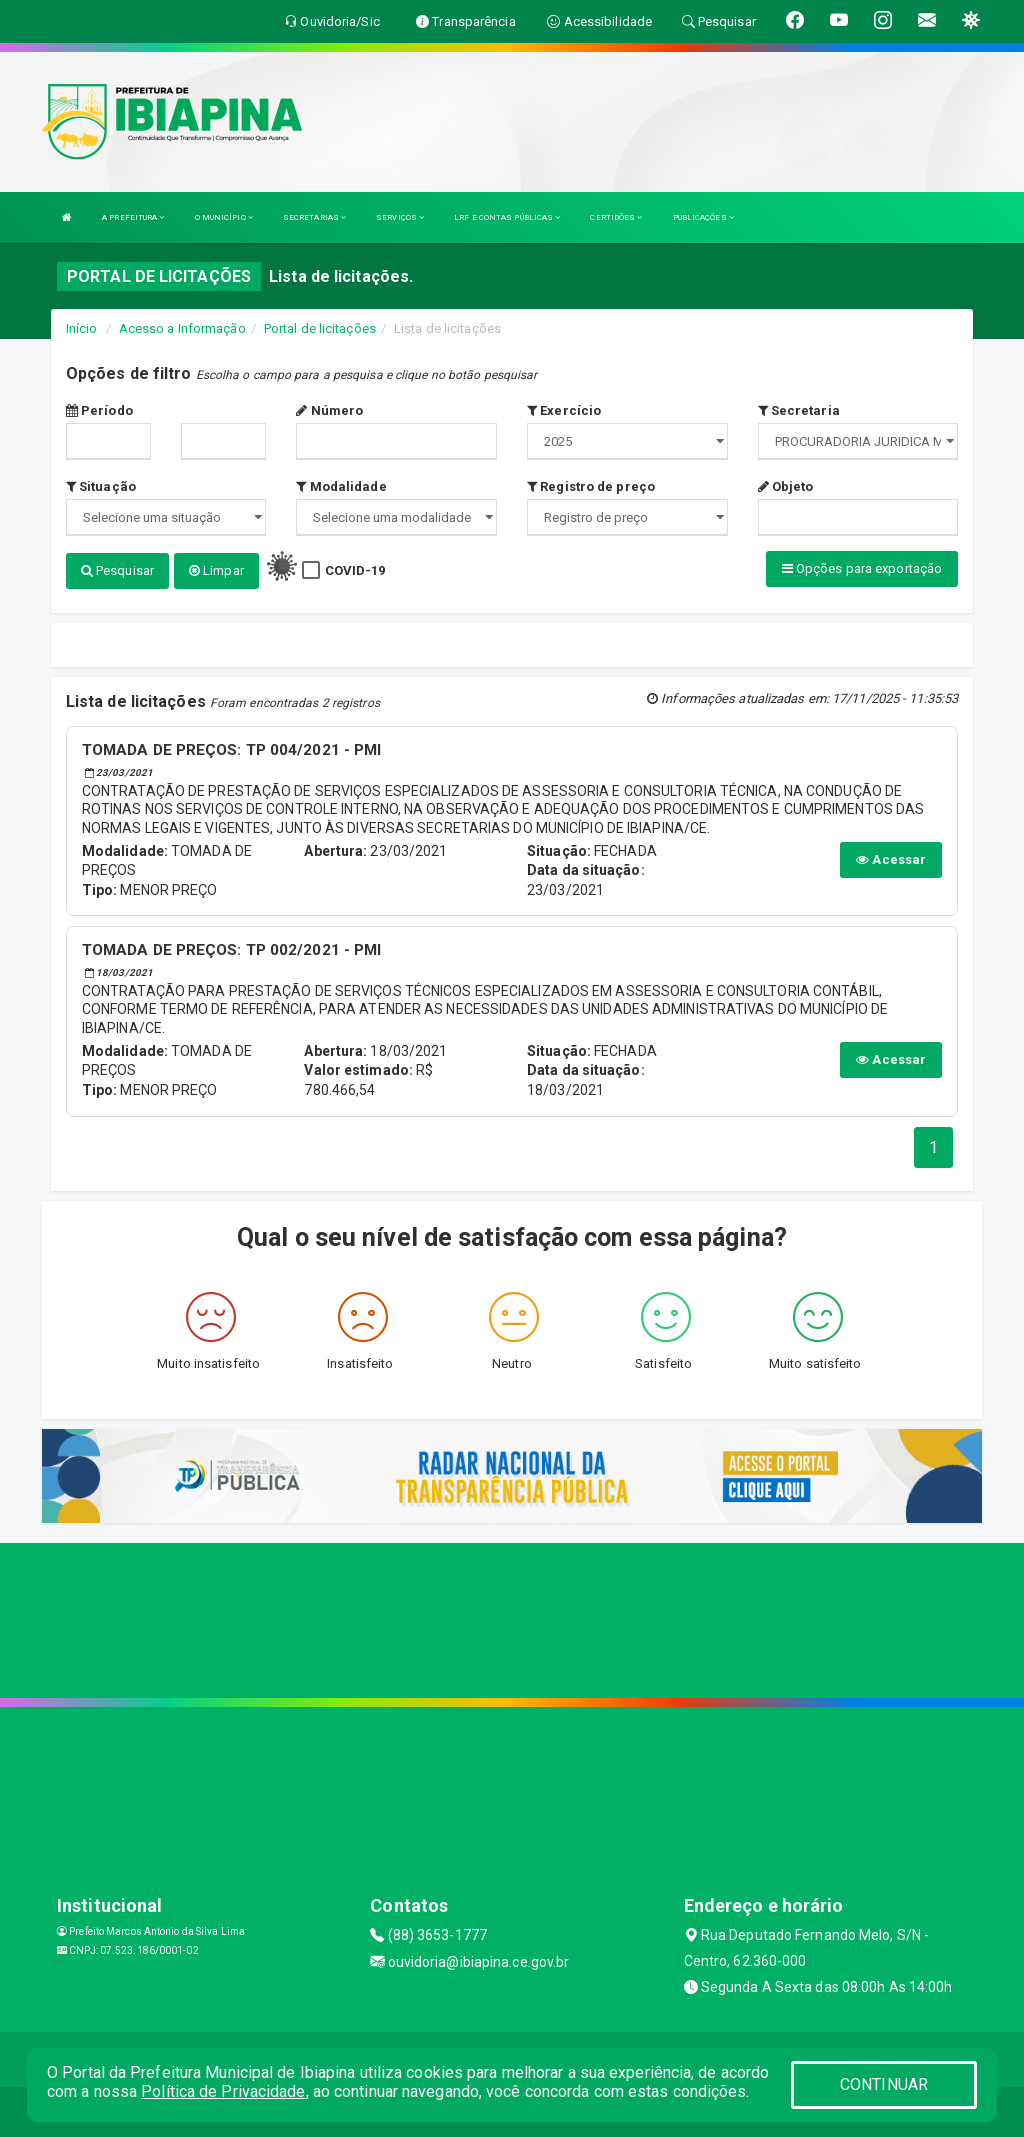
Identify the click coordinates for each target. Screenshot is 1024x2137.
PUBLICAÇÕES (703, 217)
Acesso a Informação (182, 328)
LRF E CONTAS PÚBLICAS (507, 217)
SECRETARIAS (314, 217)
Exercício (564, 410)
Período (99, 410)
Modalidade (341, 486)
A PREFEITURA (133, 217)
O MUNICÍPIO (224, 217)
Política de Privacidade (223, 2091)
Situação (101, 486)
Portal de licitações (320, 328)
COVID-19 (355, 570)
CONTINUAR (884, 2084)
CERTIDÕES (616, 217)
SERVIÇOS (400, 217)
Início (82, 328)
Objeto (786, 486)
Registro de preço (591, 486)
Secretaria (799, 410)
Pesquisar (117, 570)
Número (329, 410)
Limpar (216, 570)
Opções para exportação (862, 568)
